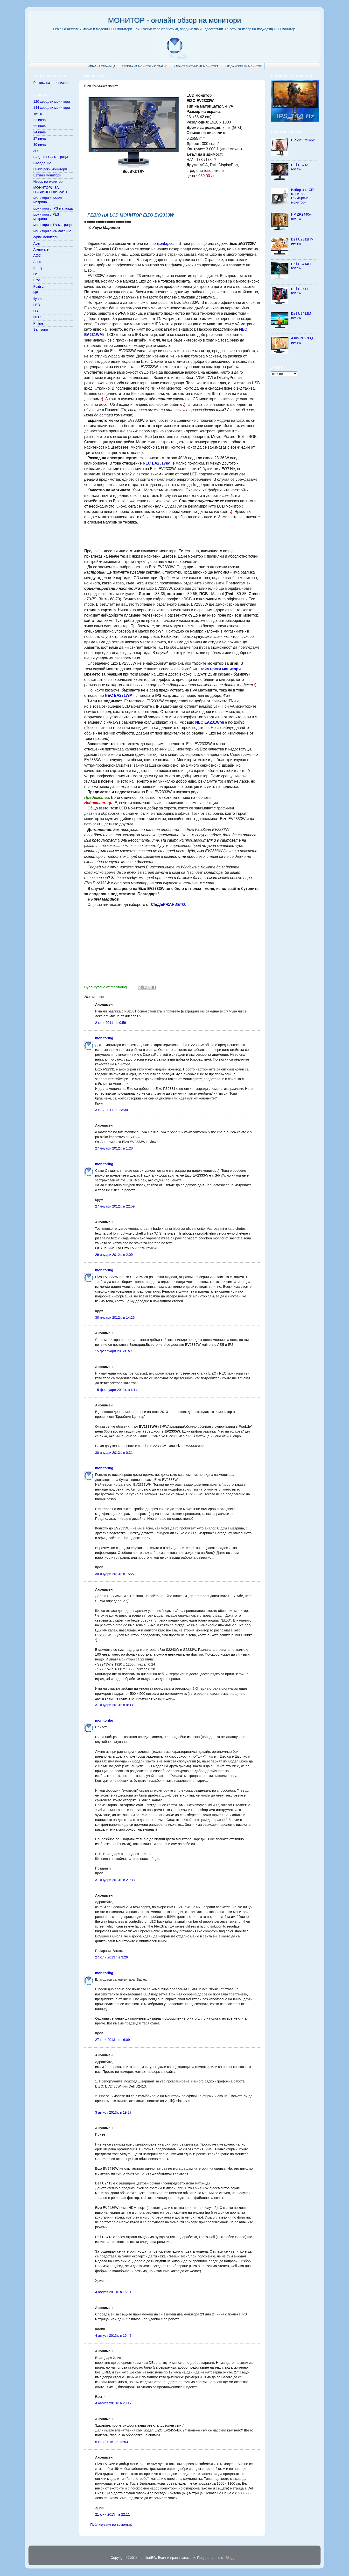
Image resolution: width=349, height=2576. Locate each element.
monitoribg (104, 1038)
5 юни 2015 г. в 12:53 (111, 2442)
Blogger (231, 2558)
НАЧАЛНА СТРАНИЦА (101, 66)
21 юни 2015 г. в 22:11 (112, 2514)
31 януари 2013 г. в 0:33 (114, 1705)
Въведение (42, 163)
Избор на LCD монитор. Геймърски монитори (302, 196)
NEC (37, 317)
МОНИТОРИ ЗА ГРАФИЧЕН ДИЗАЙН (50, 190)
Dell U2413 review (299, 167)
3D (35, 151)
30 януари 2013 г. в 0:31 (114, 1453)
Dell (36, 274)
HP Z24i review (302, 140)
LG (35, 311)
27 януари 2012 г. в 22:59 (115, 1206)
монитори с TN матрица (52, 225)
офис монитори (45, 237)
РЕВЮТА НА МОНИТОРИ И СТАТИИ (144, 66)
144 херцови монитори (51, 107)
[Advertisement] (172, 536)
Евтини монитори (47, 175)
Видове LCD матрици (50, 157)
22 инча (39, 120)
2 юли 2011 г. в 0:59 (110, 1023)
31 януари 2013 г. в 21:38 (115, 1880)
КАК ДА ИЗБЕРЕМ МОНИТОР (243, 66)
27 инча (39, 138)
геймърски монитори (221, 669)
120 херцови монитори (51, 101)
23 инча (39, 126)
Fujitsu (38, 286)
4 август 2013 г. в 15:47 (113, 2335)
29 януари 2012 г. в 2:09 (114, 1255)
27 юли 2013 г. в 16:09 (112, 2040)
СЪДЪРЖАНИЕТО (168, 904)
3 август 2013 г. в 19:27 (113, 2112)
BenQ (37, 268)
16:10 (37, 114)
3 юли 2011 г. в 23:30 (111, 1110)
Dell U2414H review (301, 266)
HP (35, 292)
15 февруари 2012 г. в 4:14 (116, 1390)
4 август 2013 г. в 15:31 (113, 2292)
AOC (37, 255)
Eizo (36, 280)
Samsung (40, 329)
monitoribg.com (163, 243)
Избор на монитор (48, 181)
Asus (37, 262)
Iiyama (38, 299)
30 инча (39, 144)
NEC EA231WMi (157, 463)
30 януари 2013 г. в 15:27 (115, 1574)
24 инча (39, 132)
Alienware (41, 249)
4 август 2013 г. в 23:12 (113, 2403)
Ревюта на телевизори (51, 83)
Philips (38, 323)
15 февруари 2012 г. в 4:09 (116, 1351)
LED (36, 305)
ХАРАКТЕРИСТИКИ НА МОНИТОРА (196, 66)
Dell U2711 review (299, 291)
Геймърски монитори (50, 169)
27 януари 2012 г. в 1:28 (114, 1148)
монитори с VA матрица (52, 231)
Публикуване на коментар (111, 2524)
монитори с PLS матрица (46, 216)
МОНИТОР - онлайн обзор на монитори (174, 20)
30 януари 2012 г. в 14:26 (115, 1317)
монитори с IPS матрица (53, 208)
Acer (37, 243)
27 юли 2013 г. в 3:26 (111, 1957)
